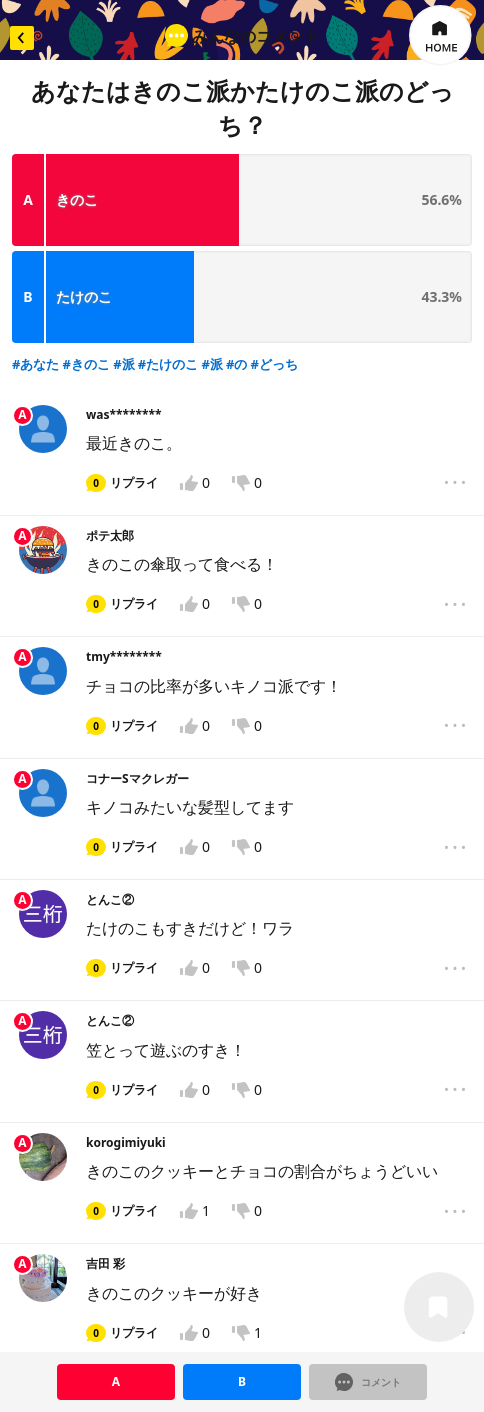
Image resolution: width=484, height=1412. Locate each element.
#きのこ (86, 256)
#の (236, 256)
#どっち (274, 256)
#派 (123, 256)
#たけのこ (168, 256)
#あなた (35, 256)
